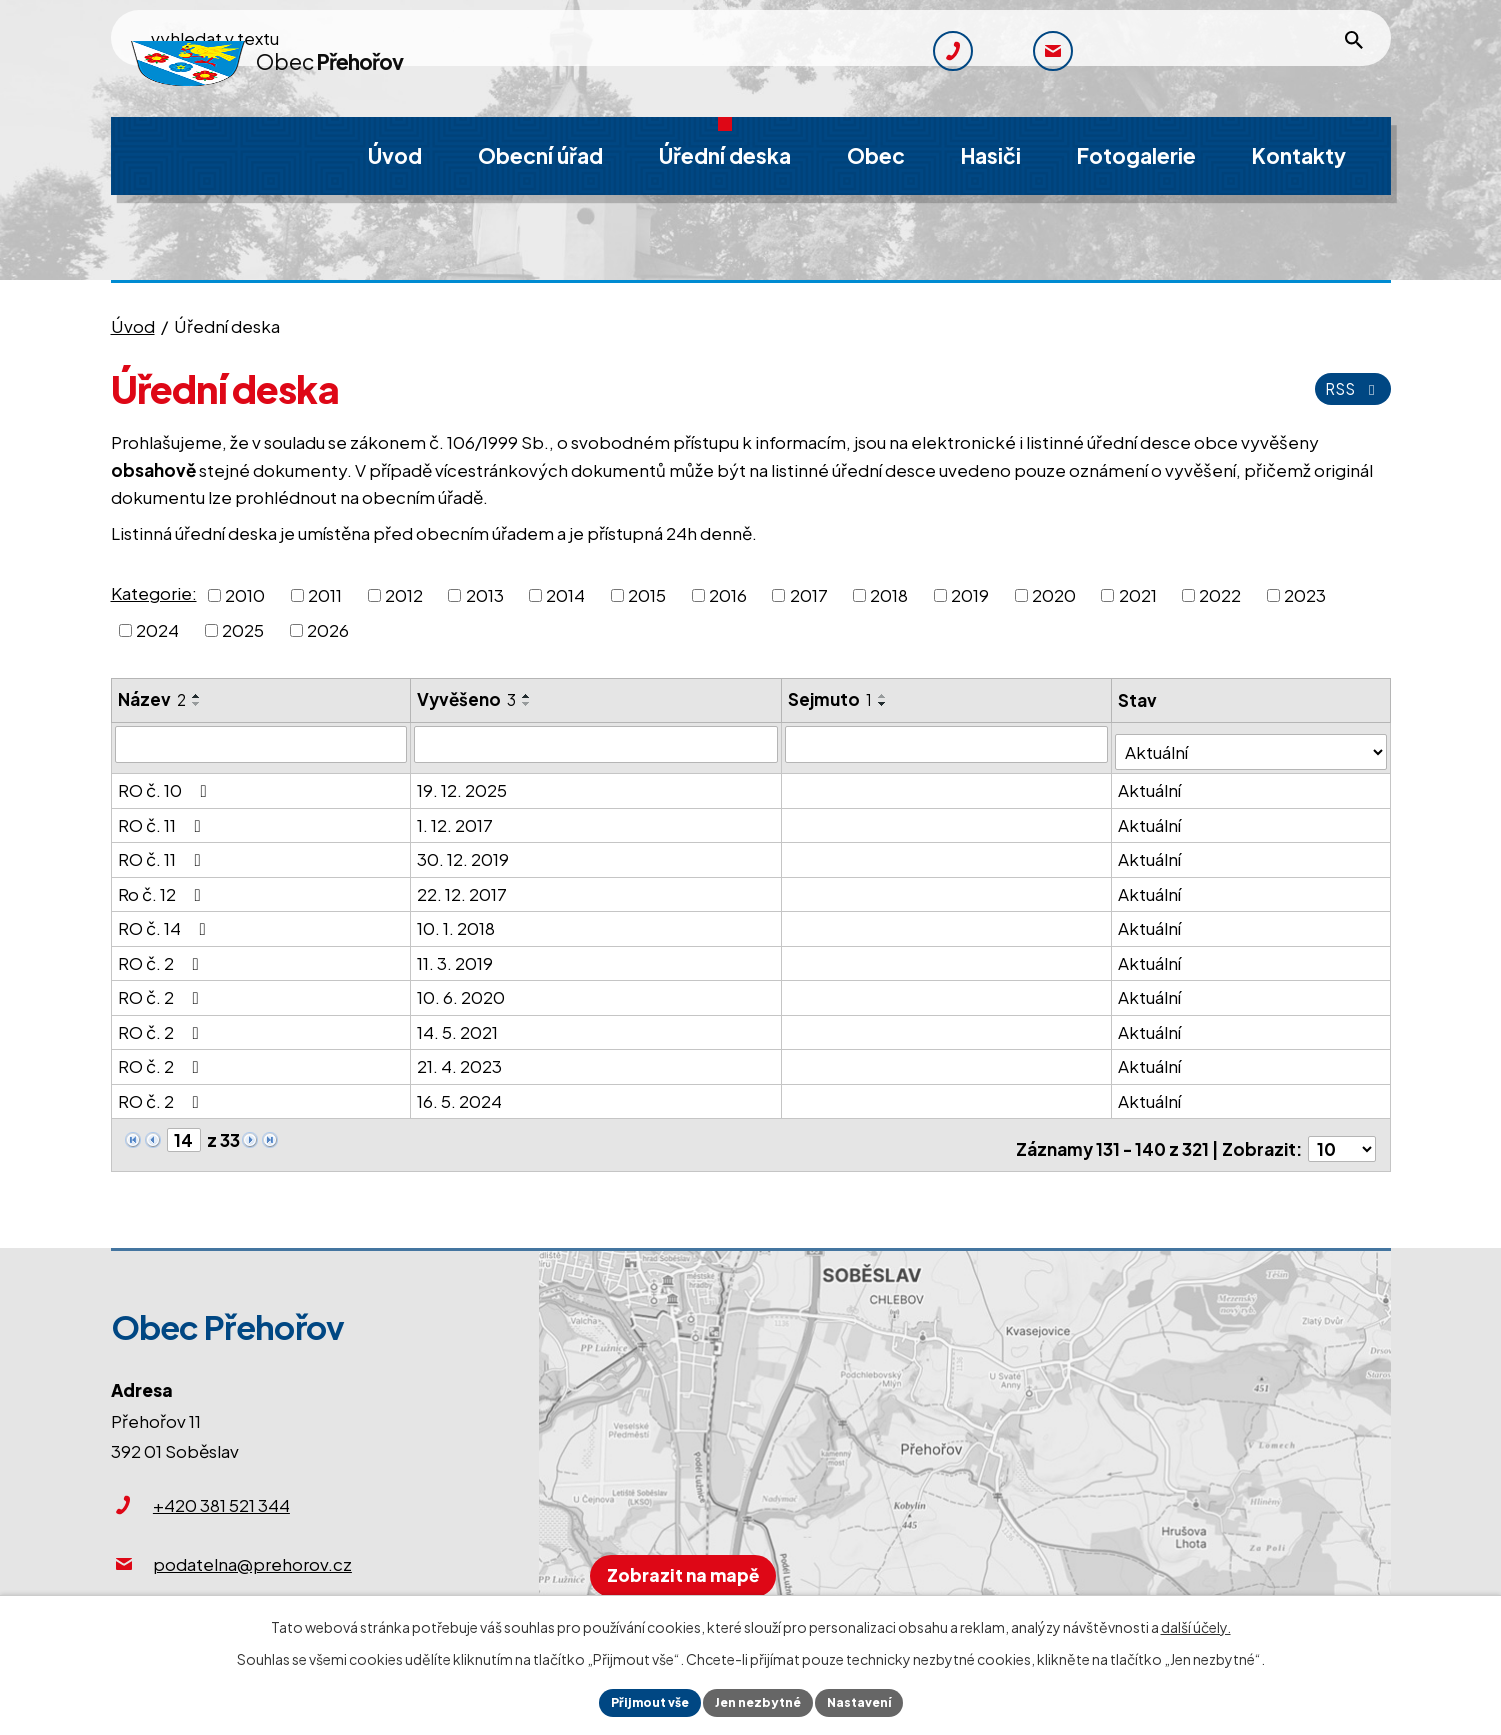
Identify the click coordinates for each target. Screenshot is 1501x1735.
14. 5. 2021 (458, 1023)
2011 (325, 594)
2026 (328, 630)
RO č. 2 (162, 954)
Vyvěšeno (467, 699)
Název (152, 699)
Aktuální (1152, 782)
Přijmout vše (635, 1700)
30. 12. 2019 (464, 851)
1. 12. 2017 (456, 816)
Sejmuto (832, 699)
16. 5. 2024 (460, 1092)
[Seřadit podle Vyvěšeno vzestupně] (528, 696)
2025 (243, 630)
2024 (157, 630)
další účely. (1196, 1622)
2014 (565, 594)
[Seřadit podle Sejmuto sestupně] (885, 704)
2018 (889, 594)
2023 (1305, 594)
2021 (1138, 594)
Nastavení (874, 1700)
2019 (970, 594)
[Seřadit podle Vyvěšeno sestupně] (528, 704)
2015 (647, 594)
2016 (728, 594)
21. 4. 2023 (460, 1058)
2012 (404, 594)
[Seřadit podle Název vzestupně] (197, 696)
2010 (245, 594)
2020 (1054, 594)
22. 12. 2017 (463, 885)
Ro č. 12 (163, 885)
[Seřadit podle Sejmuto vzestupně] (885, 696)
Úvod (133, 326)
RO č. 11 (163, 816)
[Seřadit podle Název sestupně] (197, 704)
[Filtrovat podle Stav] (1252, 743)
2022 (1220, 594)
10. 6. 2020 (462, 989)
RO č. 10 (166, 782)
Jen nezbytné (759, 1700)
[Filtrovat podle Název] (261, 744)
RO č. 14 (166, 920)
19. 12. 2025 (463, 782)
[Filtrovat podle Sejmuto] (949, 744)
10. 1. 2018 (457, 920)
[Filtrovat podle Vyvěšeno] (597, 744)
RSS (1349, 388)
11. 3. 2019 (456, 954)
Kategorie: (154, 593)
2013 (485, 594)
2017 (809, 594)
